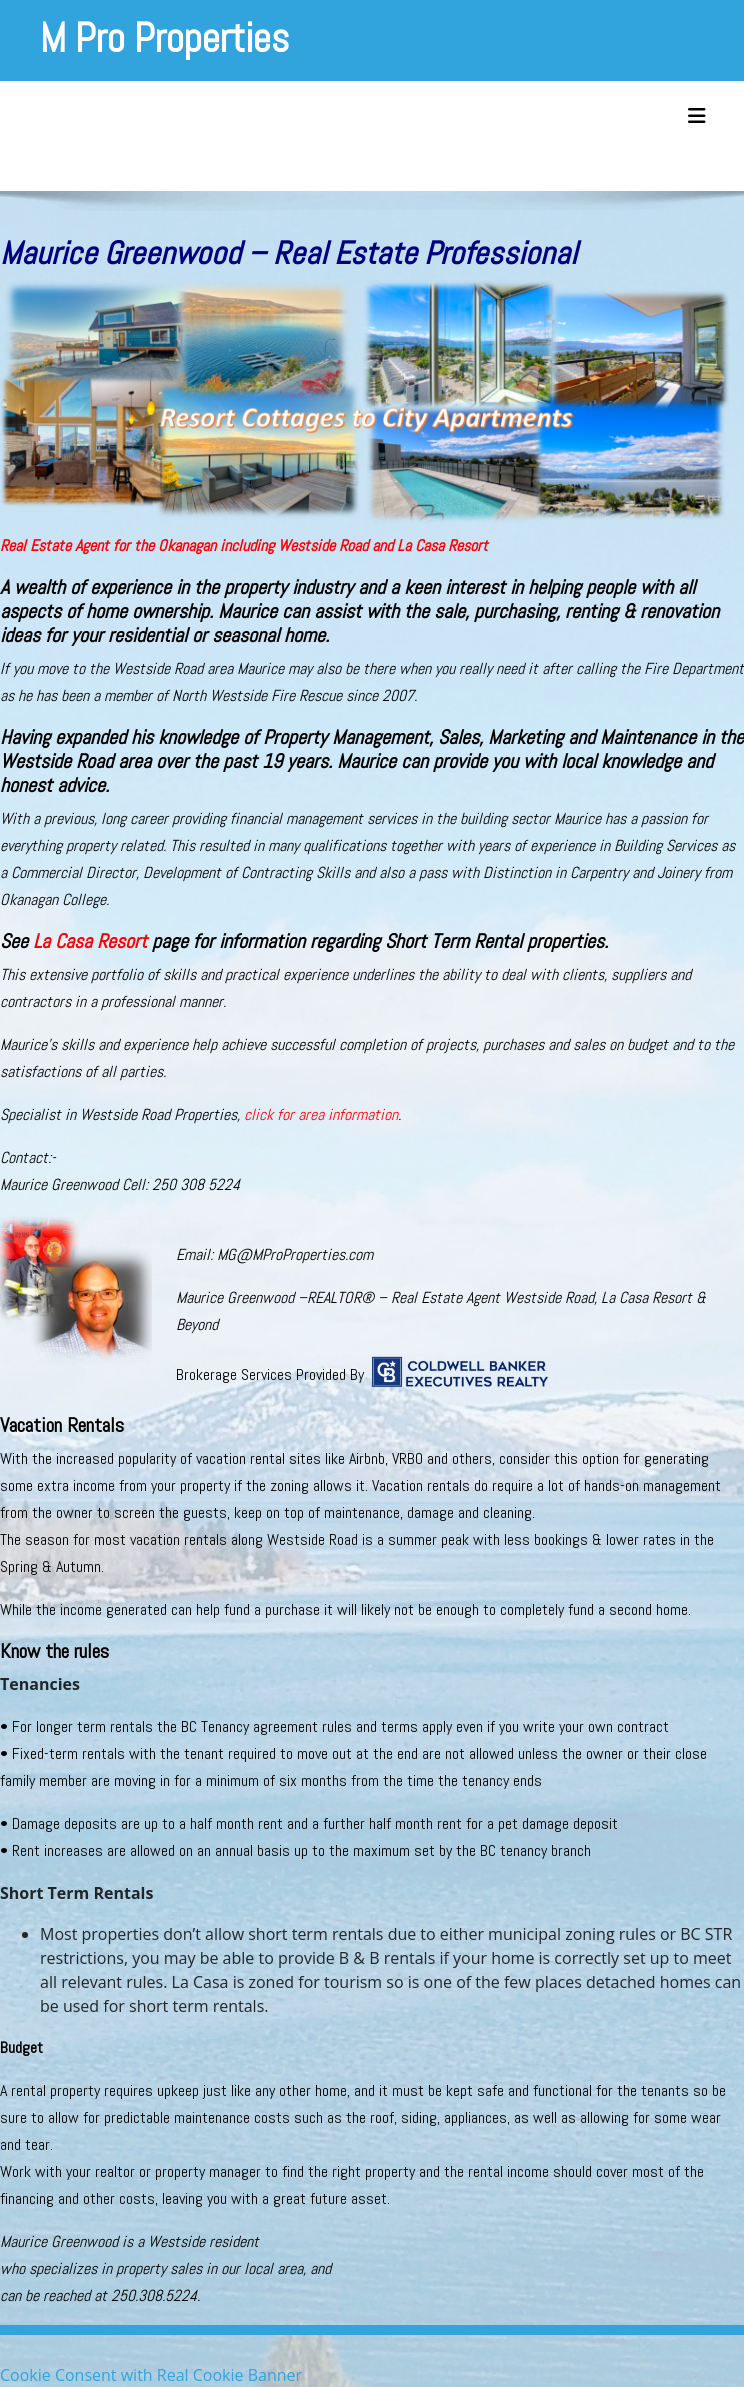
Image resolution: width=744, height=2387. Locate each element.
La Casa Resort (90, 941)
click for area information (321, 1114)
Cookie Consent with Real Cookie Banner (151, 2375)
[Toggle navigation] (697, 116)
